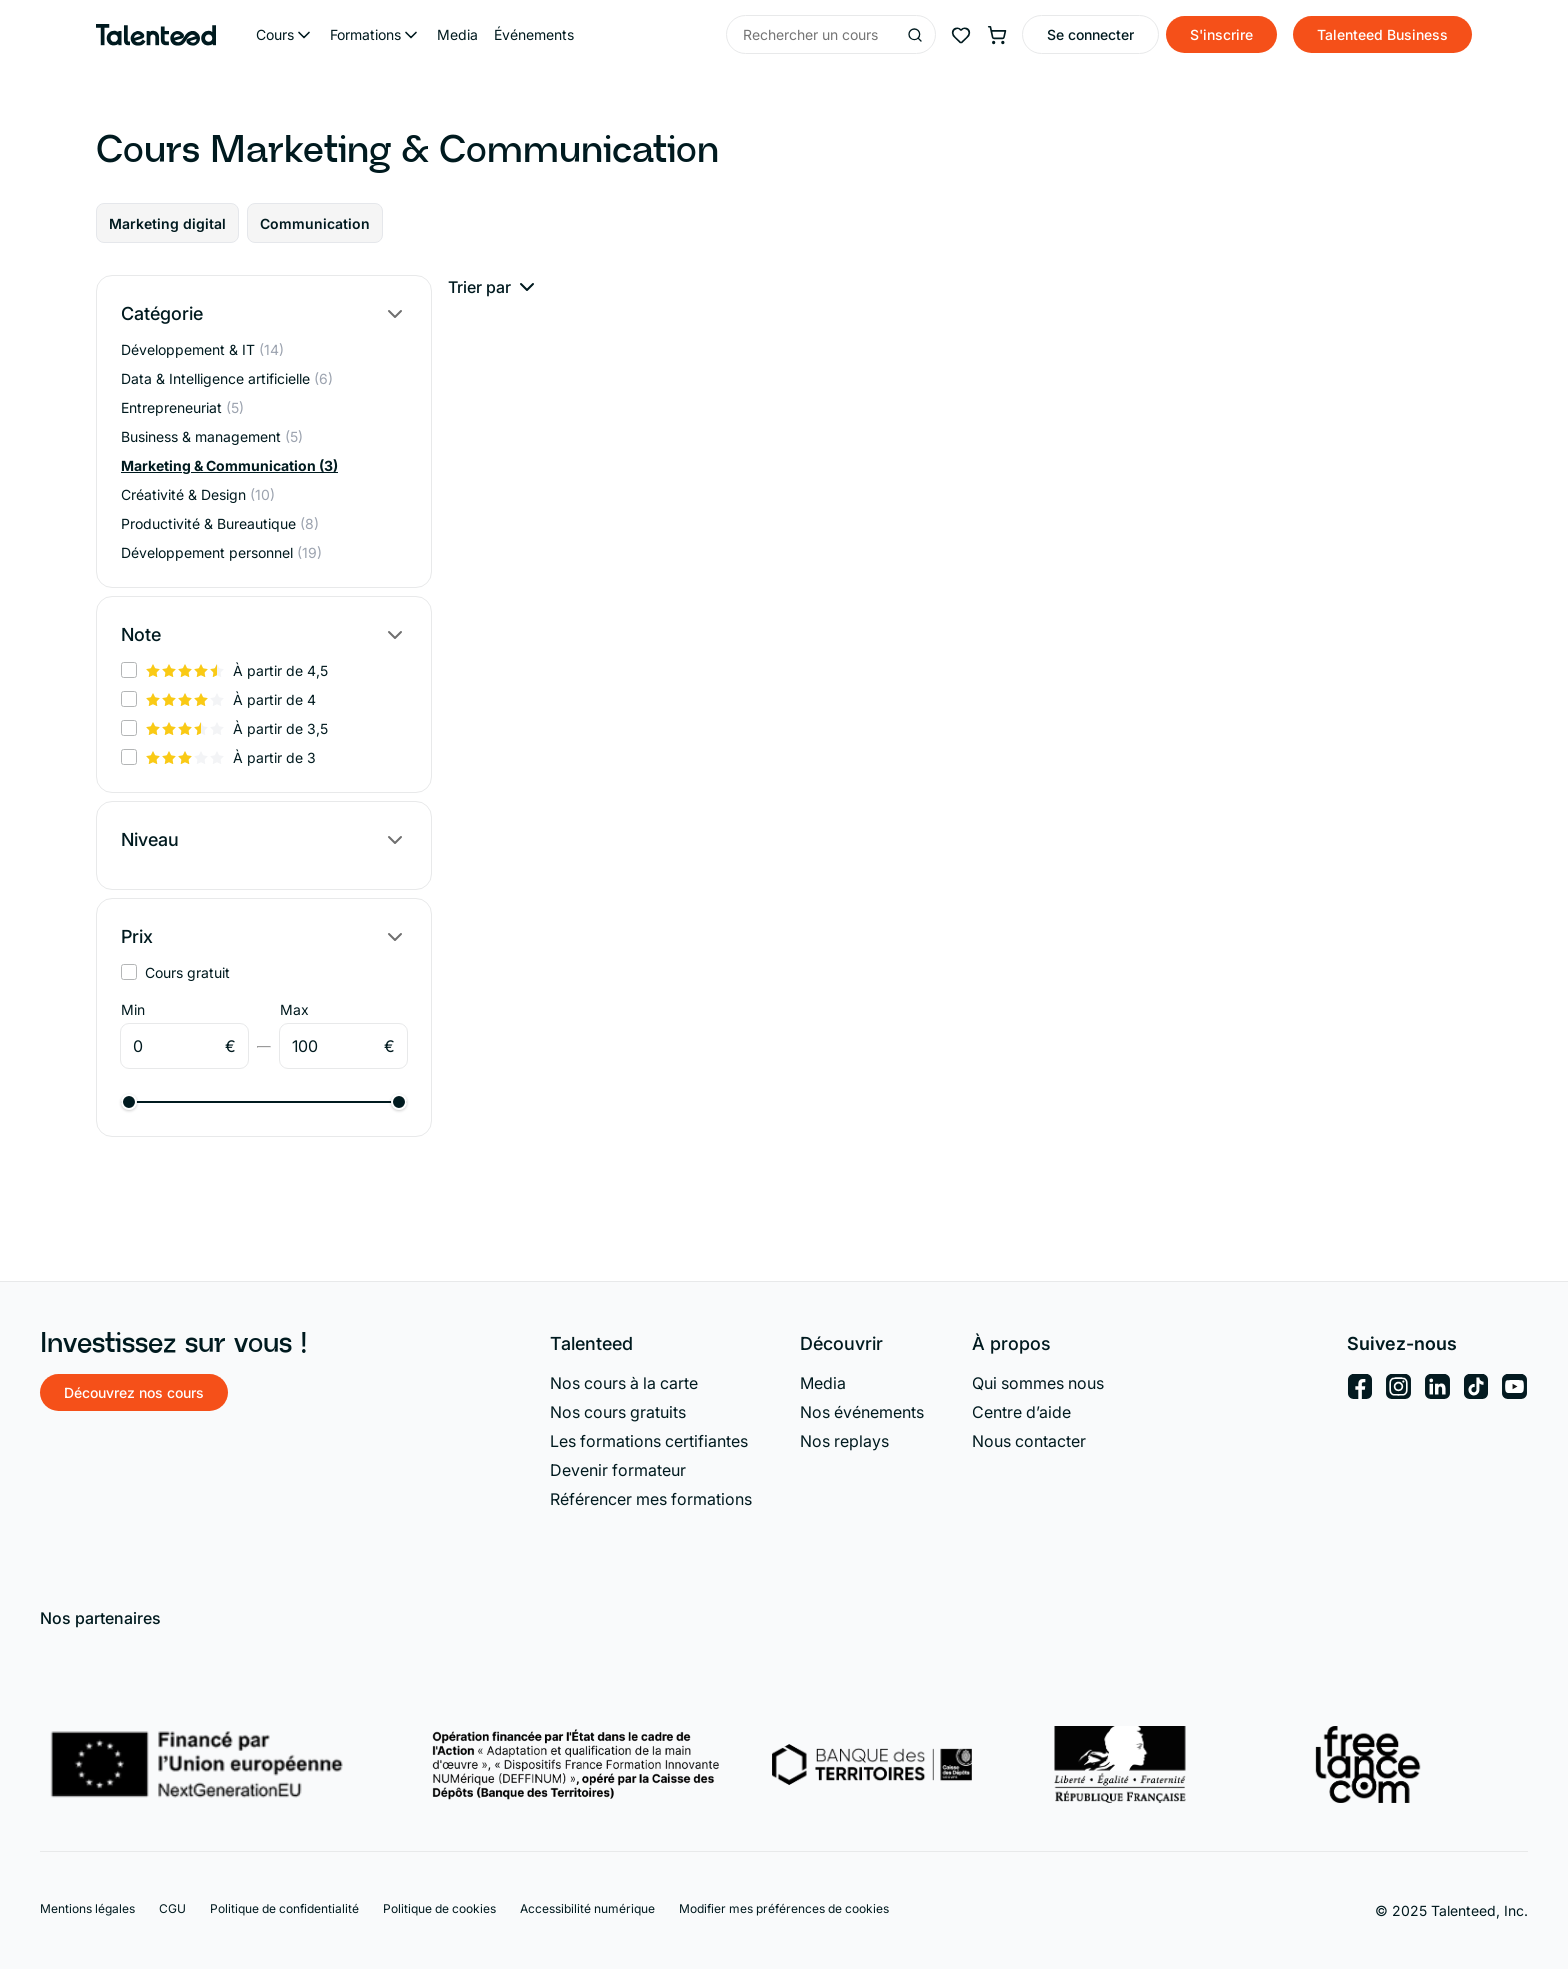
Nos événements (862, 1412)
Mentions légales (87, 1908)
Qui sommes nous (1038, 1383)
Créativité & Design (198, 494)
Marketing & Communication (229, 465)
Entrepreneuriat (182, 407)
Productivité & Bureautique (220, 523)
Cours (275, 34)
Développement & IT (202, 349)
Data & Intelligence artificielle (227, 378)
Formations (365, 34)
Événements (534, 34)
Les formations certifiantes (649, 1441)
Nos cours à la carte (624, 1383)
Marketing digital (167, 223)
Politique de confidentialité (284, 1908)
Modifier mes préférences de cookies (784, 1908)
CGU (172, 1908)
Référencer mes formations (651, 1499)
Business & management (212, 436)
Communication (315, 223)
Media (457, 34)
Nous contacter (1029, 1441)
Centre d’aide (1021, 1412)
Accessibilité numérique (587, 1908)
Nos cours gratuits (618, 1412)
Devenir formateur (618, 1470)
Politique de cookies (439, 1908)
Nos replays (844, 1441)
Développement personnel (221, 552)
